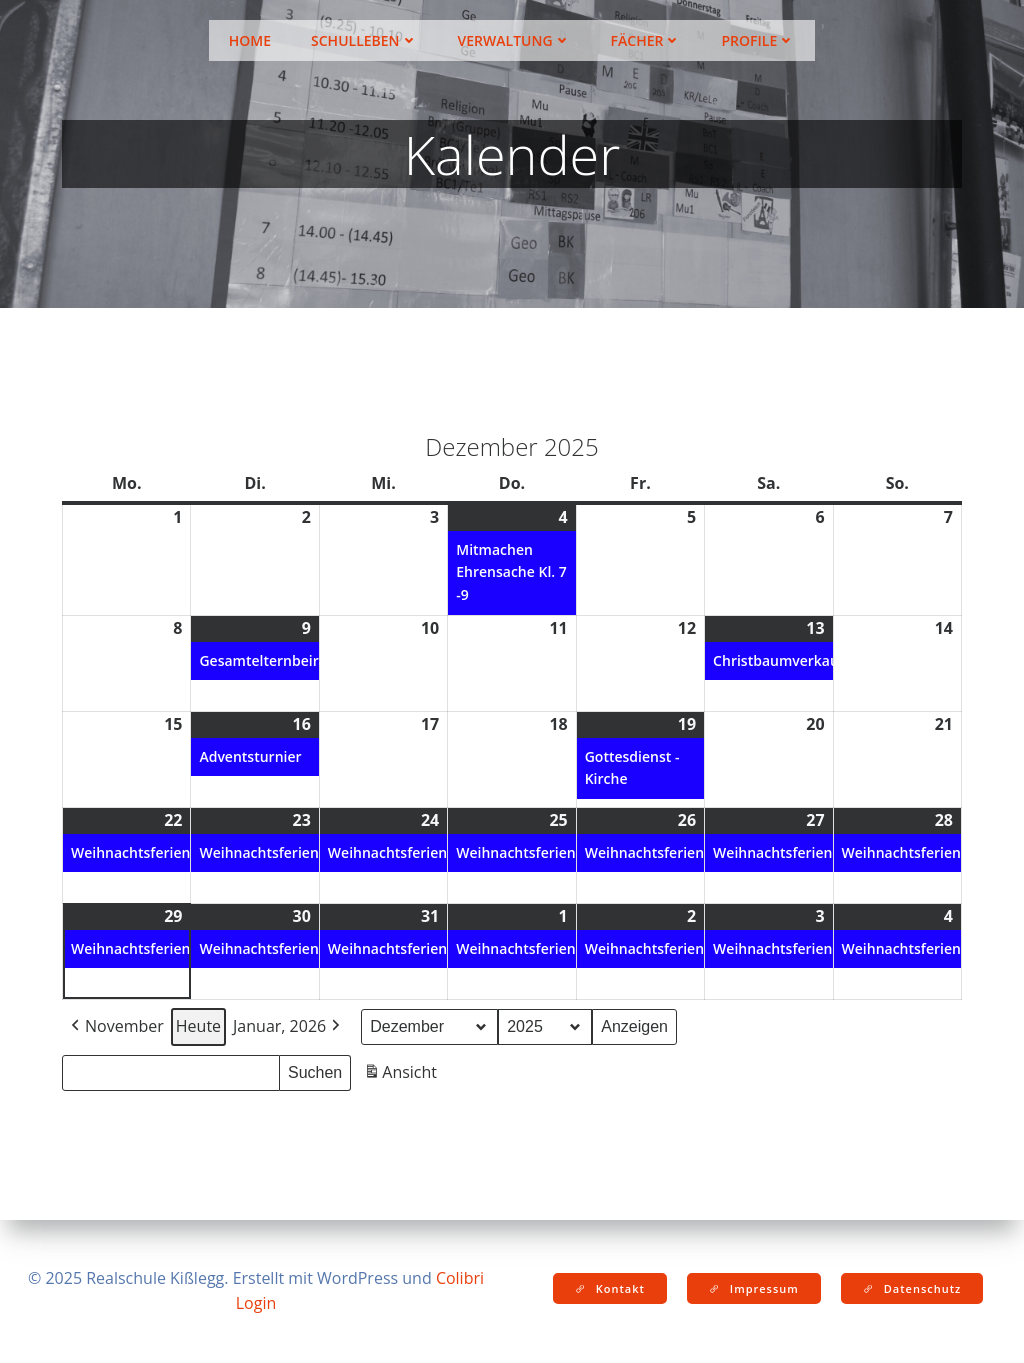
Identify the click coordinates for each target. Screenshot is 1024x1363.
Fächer (646, 40)
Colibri (460, 1278)
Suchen (319, 1070)
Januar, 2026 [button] (288, 1027)
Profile (758, 40)
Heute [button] (198, 1026)
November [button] (115, 1027)
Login (256, 1303)
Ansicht (402, 1075)
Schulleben (364, 40)
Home (250, 40)
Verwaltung (514, 40)
